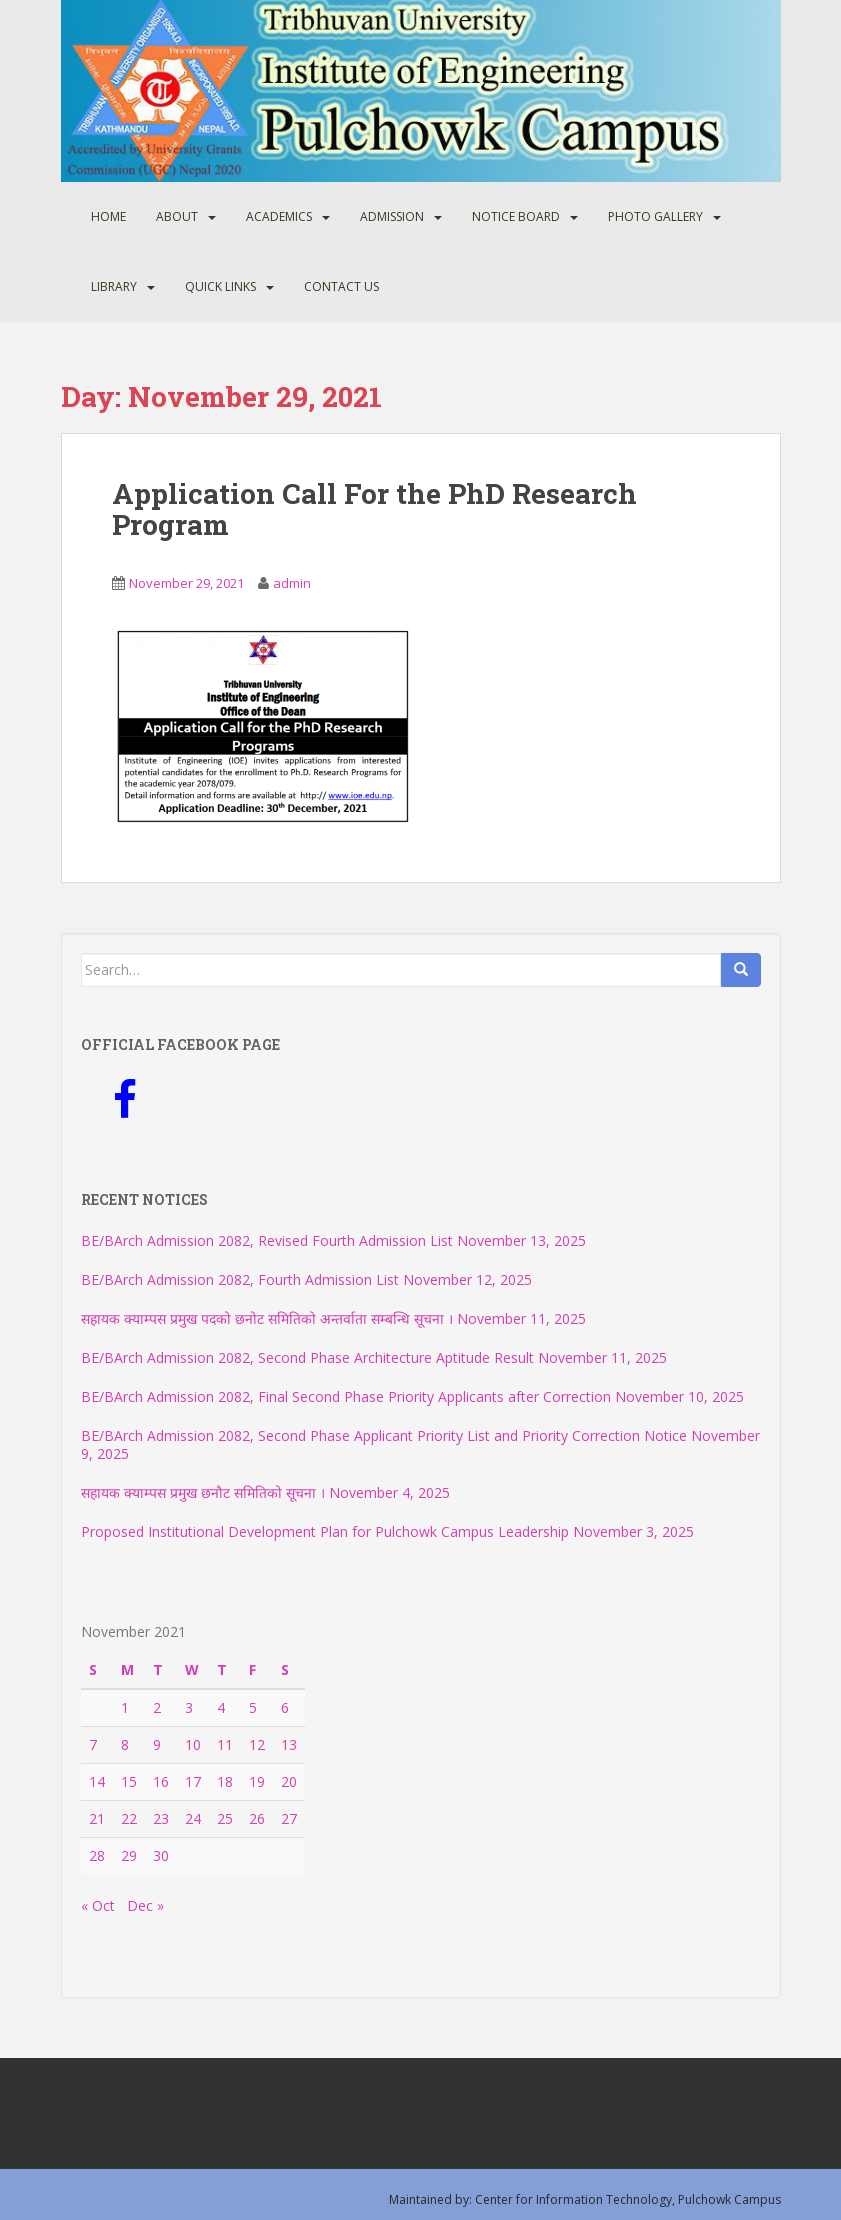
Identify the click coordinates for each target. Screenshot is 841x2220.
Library (114, 286)
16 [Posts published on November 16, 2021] (161, 1781)
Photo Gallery (655, 216)
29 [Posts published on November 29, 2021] (129, 1855)
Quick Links (220, 286)
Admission (392, 216)
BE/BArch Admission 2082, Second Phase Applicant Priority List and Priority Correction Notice (384, 1435)
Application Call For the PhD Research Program (374, 509)
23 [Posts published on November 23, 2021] (161, 1818)
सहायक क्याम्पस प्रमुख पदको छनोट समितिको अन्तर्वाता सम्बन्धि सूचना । (267, 1318)
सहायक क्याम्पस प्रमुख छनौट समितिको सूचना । (203, 1492)
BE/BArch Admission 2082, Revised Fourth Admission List (267, 1240)
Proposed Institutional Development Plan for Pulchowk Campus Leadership (325, 1531)
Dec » (145, 1905)
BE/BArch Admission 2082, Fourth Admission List (240, 1279)
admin (292, 583)
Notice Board (516, 216)
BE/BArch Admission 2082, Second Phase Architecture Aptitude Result (307, 1357)
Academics (279, 216)
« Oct (98, 1905)
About (177, 216)
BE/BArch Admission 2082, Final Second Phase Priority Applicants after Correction (346, 1396)
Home (108, 216)
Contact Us (341, 286)
